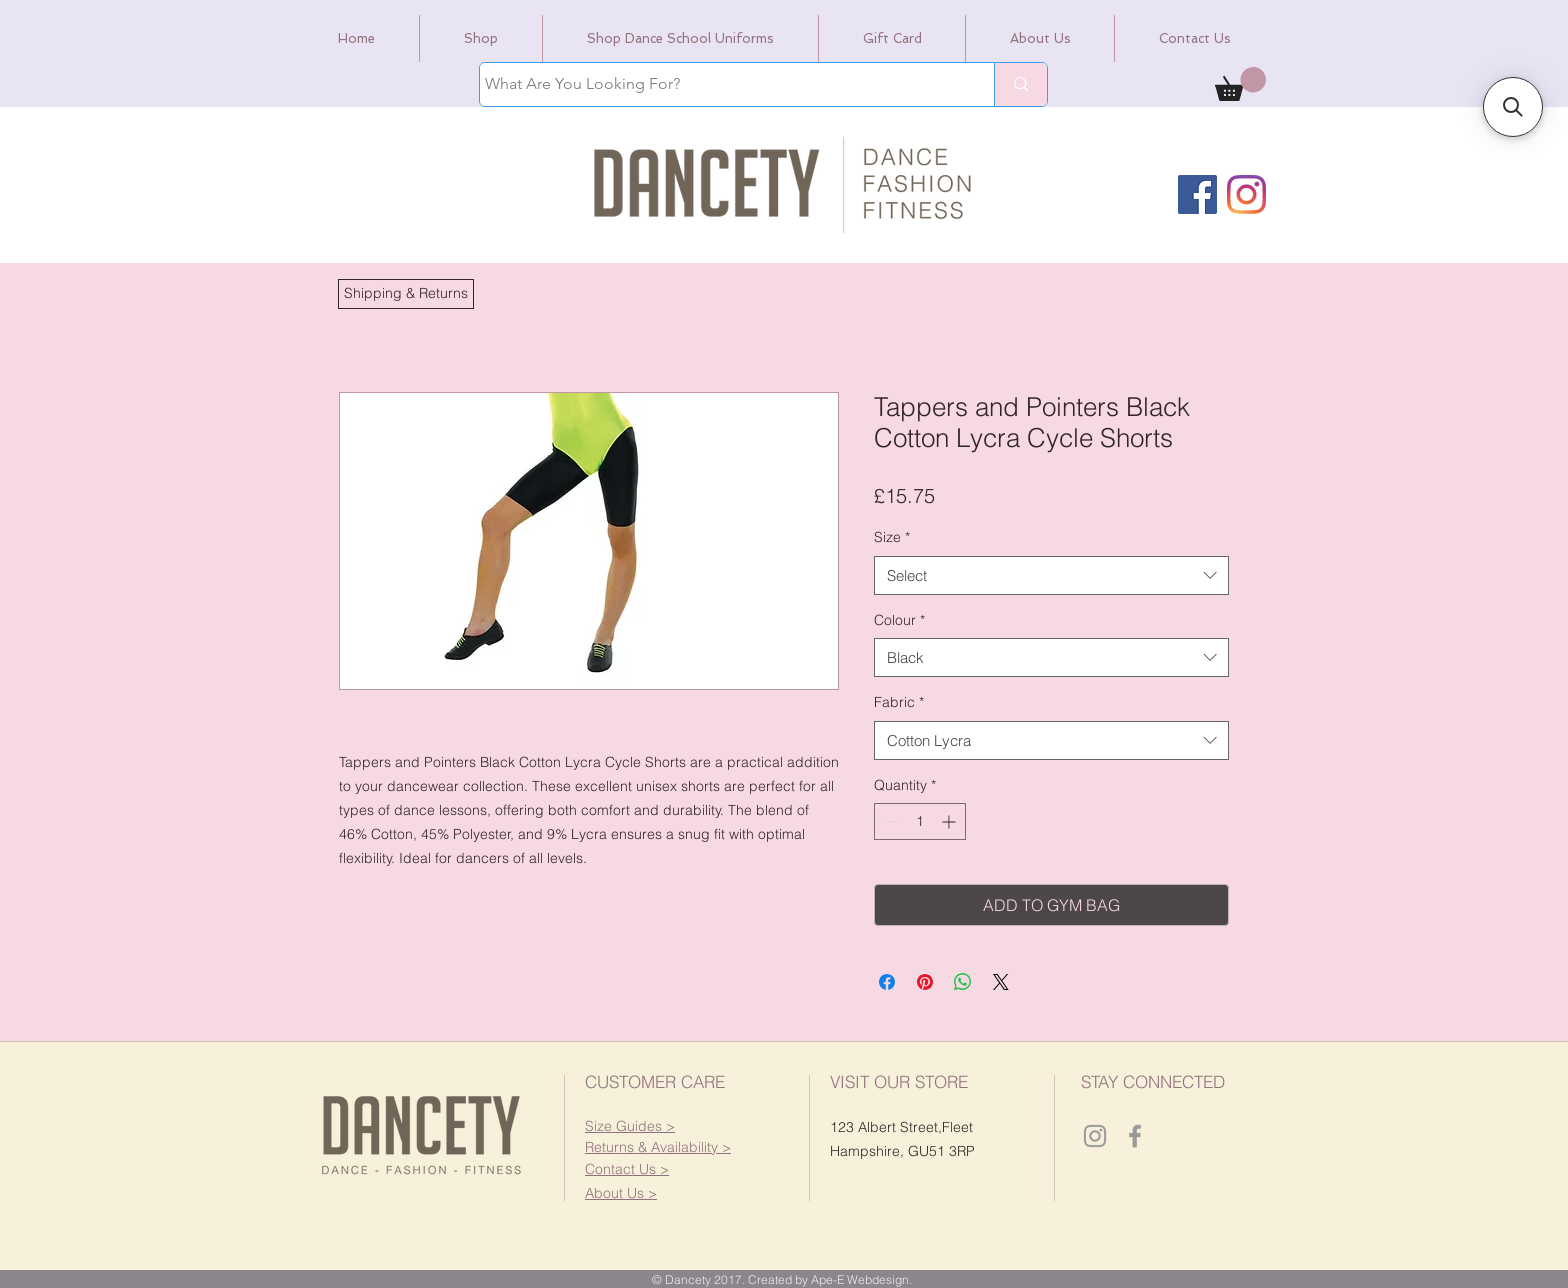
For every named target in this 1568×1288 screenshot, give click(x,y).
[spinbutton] (920, 821)
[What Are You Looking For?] (718, 84)
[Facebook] (1197, 194)
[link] (1240, 84)
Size (892, 537)
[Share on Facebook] (887, 982)
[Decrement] (889, 821)
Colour (899, 620)
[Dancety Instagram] (1095, 1136)
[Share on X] (1001, 982)
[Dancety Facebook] (1135, 1136)
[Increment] (950, 821)
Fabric (899, 702)
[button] (406, 294)
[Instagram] (1246, 194)
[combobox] (1051, 575)
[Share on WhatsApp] (963, 982)
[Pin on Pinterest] (925, 982)
